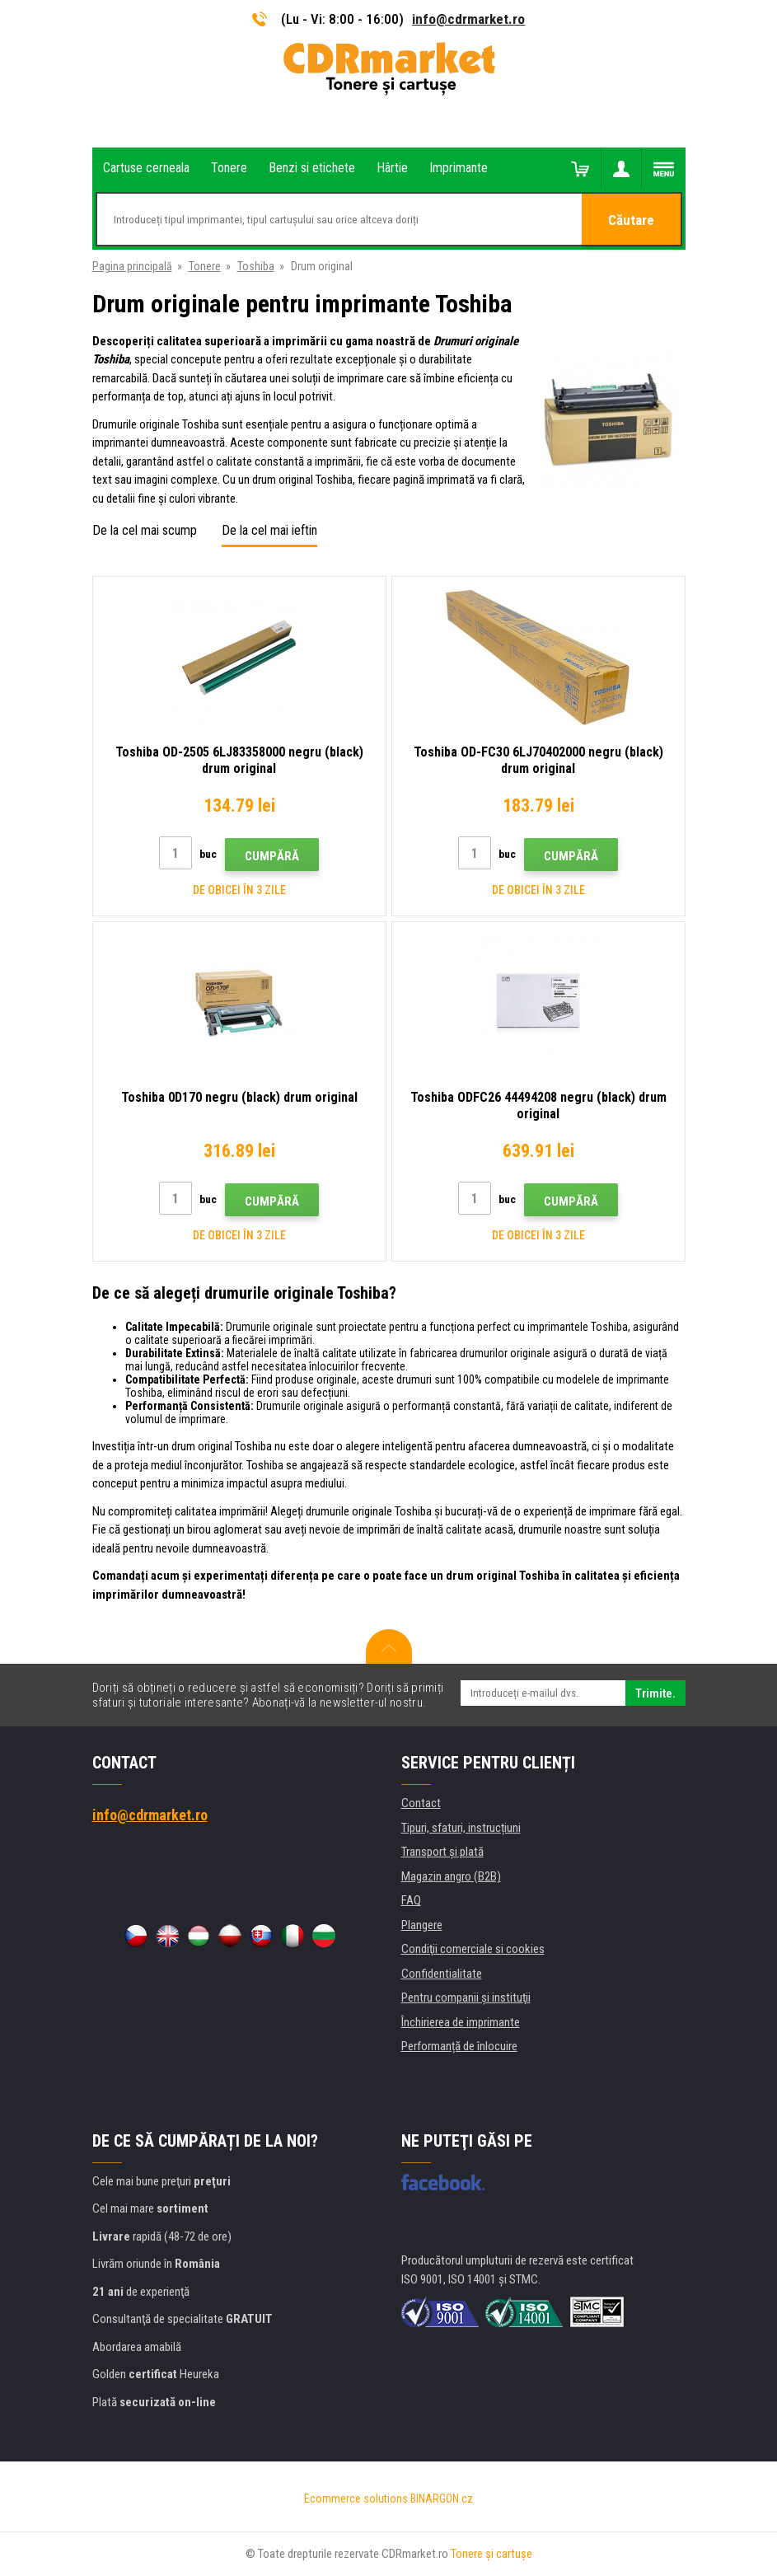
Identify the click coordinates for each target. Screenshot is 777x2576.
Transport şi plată (442, 1851)
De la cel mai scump (144, 530)
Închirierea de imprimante (460, 2022)
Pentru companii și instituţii (466, 1997)
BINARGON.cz (441, 2498)
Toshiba (255, 266)
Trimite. (655, 1693)
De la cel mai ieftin (269, 530)
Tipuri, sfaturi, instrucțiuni (461, 1827)
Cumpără (272, 856)
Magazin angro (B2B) (451, 1876)
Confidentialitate (441, 1973)
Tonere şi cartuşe (491, 2553)
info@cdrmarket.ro (468, 19)
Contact (421, 1803)
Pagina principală (132, 266)
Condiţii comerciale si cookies (473, 1948)
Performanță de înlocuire (459, 2046)
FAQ (411, 1900)
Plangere (421, 1925)
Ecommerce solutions (356, 2498)
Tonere (205, 266)
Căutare (631, 220)
